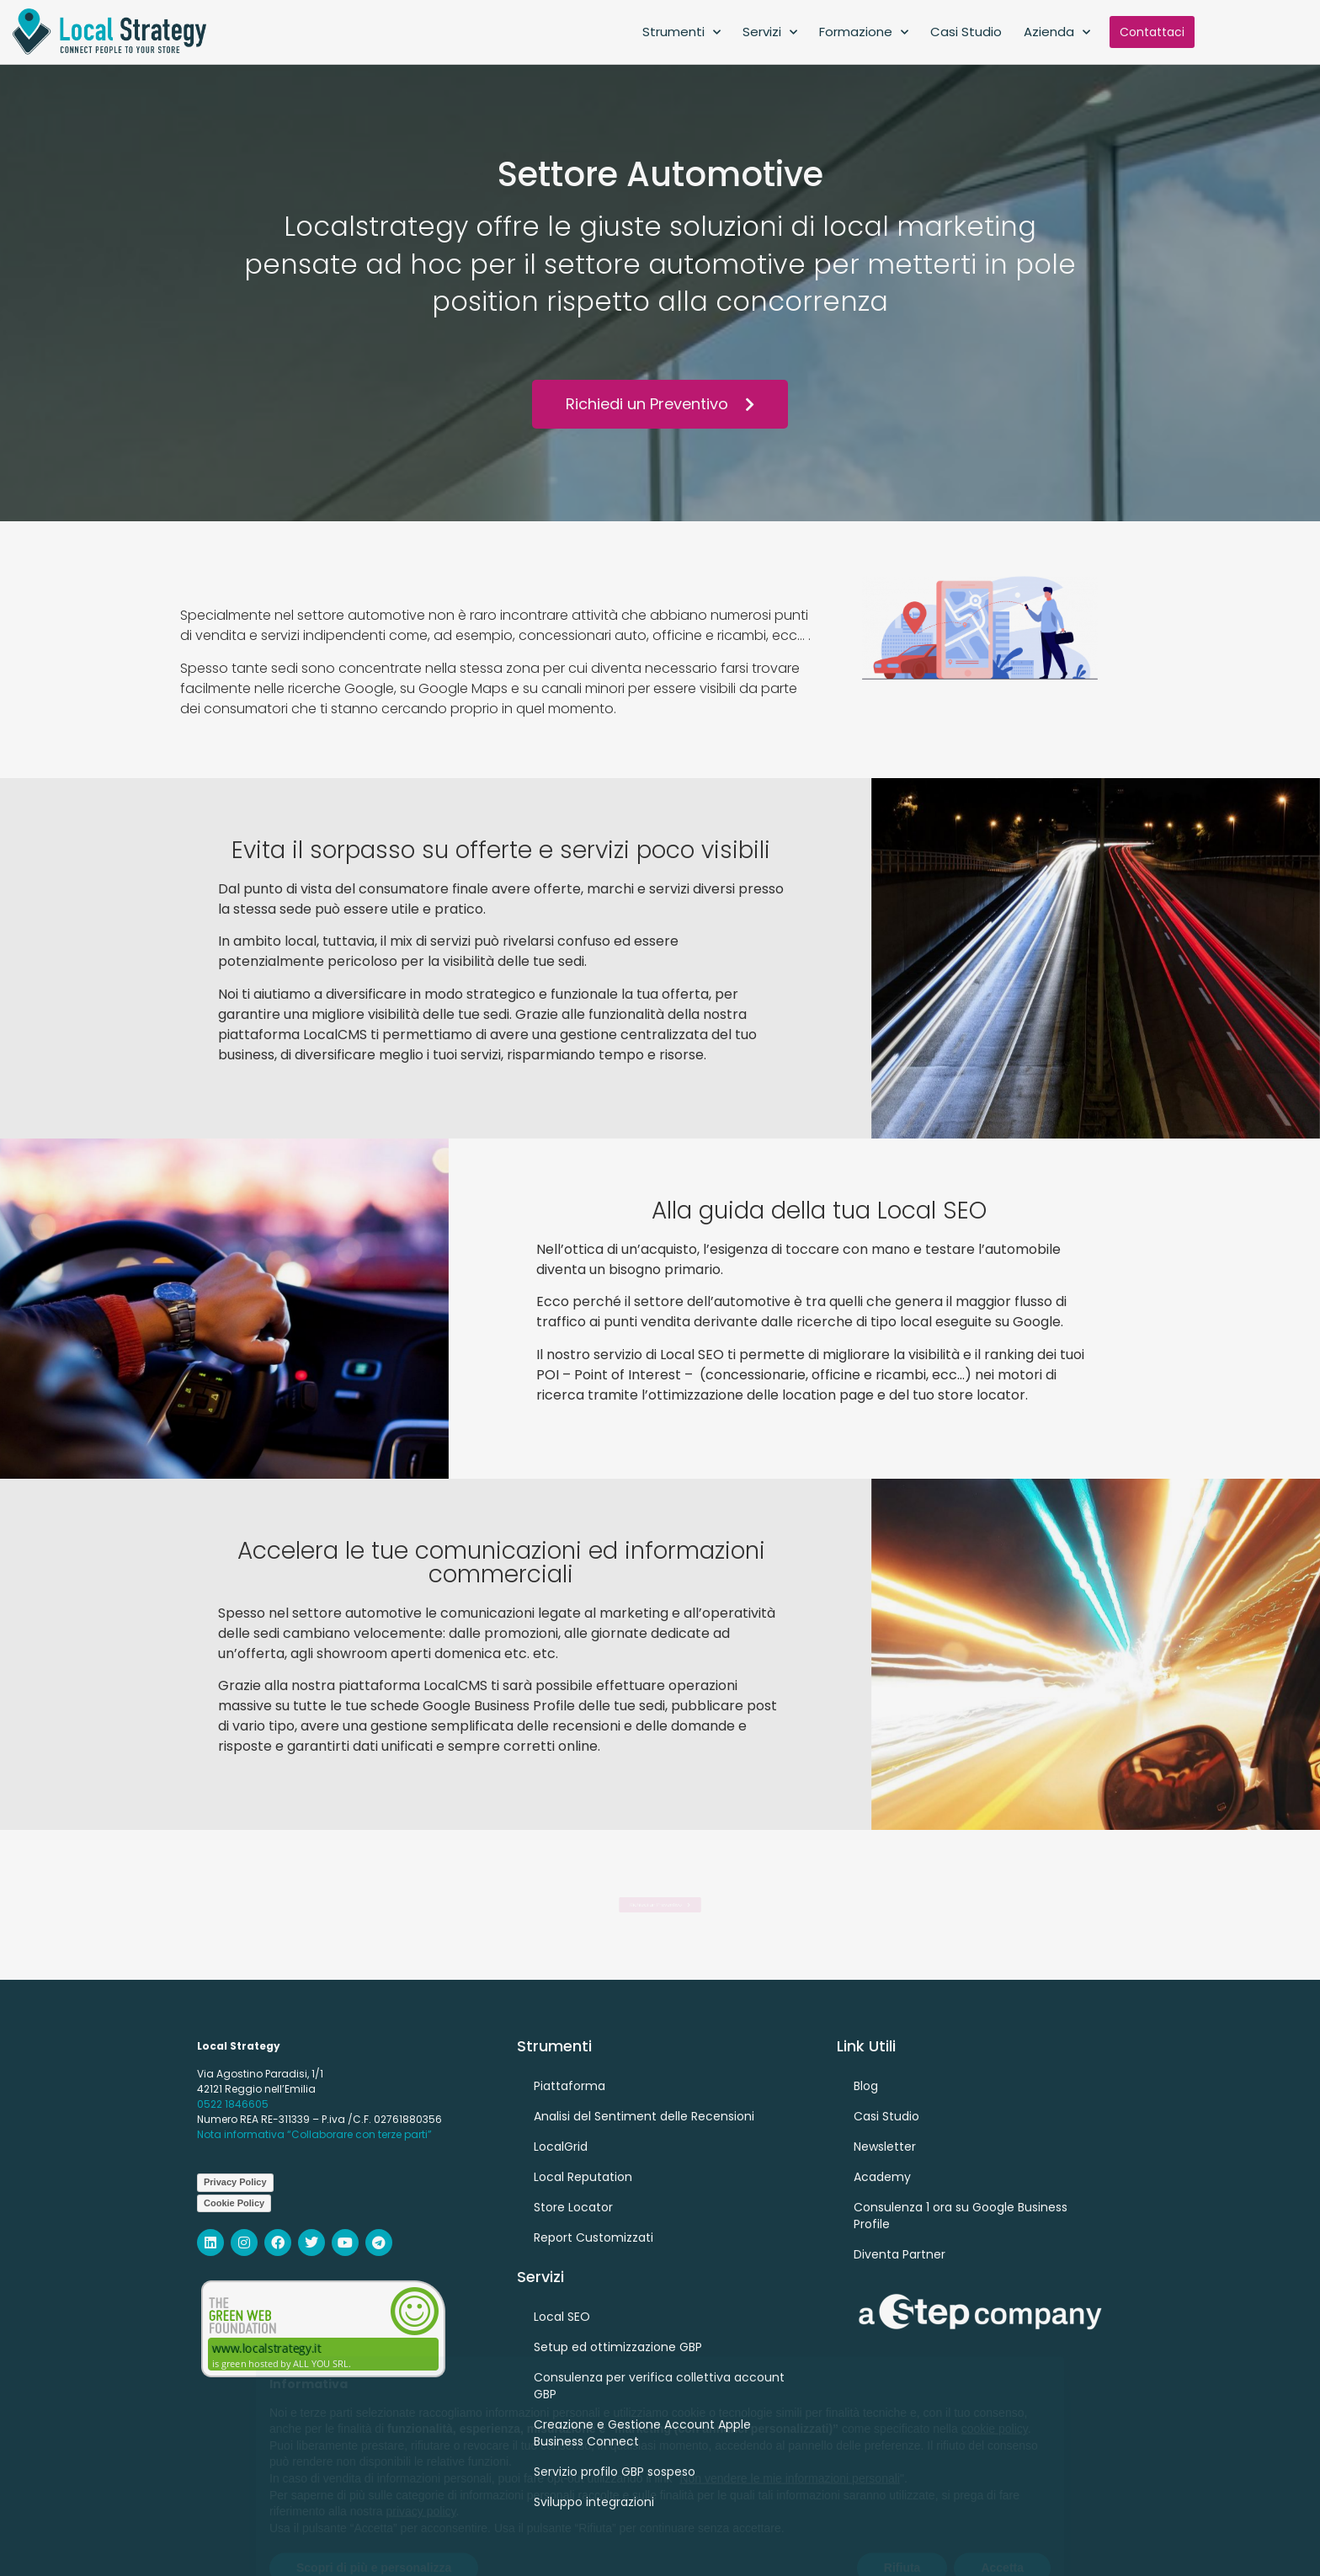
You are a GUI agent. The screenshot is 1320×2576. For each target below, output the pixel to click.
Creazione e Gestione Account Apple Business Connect (642, 2433)
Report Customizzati (593, 2237)
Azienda (1057, 32)
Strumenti (681, 32)
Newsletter (885, 2146)
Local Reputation (583, 2176)
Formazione (863, 32)
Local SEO (562, 2316)
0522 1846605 (233, 2104)
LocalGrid (561, 2146)
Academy (882, 2176)
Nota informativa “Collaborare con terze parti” (314, 2134)
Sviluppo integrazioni (594, 2501)
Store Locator (573, 2207)
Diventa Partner (899, 2254)
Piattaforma (569, 2085)
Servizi (769, 32)
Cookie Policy (234, 2203)
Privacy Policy (235, 2182)
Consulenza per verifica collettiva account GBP (659, 2386)
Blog (866, 2085)
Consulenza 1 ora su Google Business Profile (960, 2215)
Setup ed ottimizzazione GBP (618, 2347)
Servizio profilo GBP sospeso (614, 2471)
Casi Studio (966, 31)
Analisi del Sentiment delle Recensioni (644, 2116)
